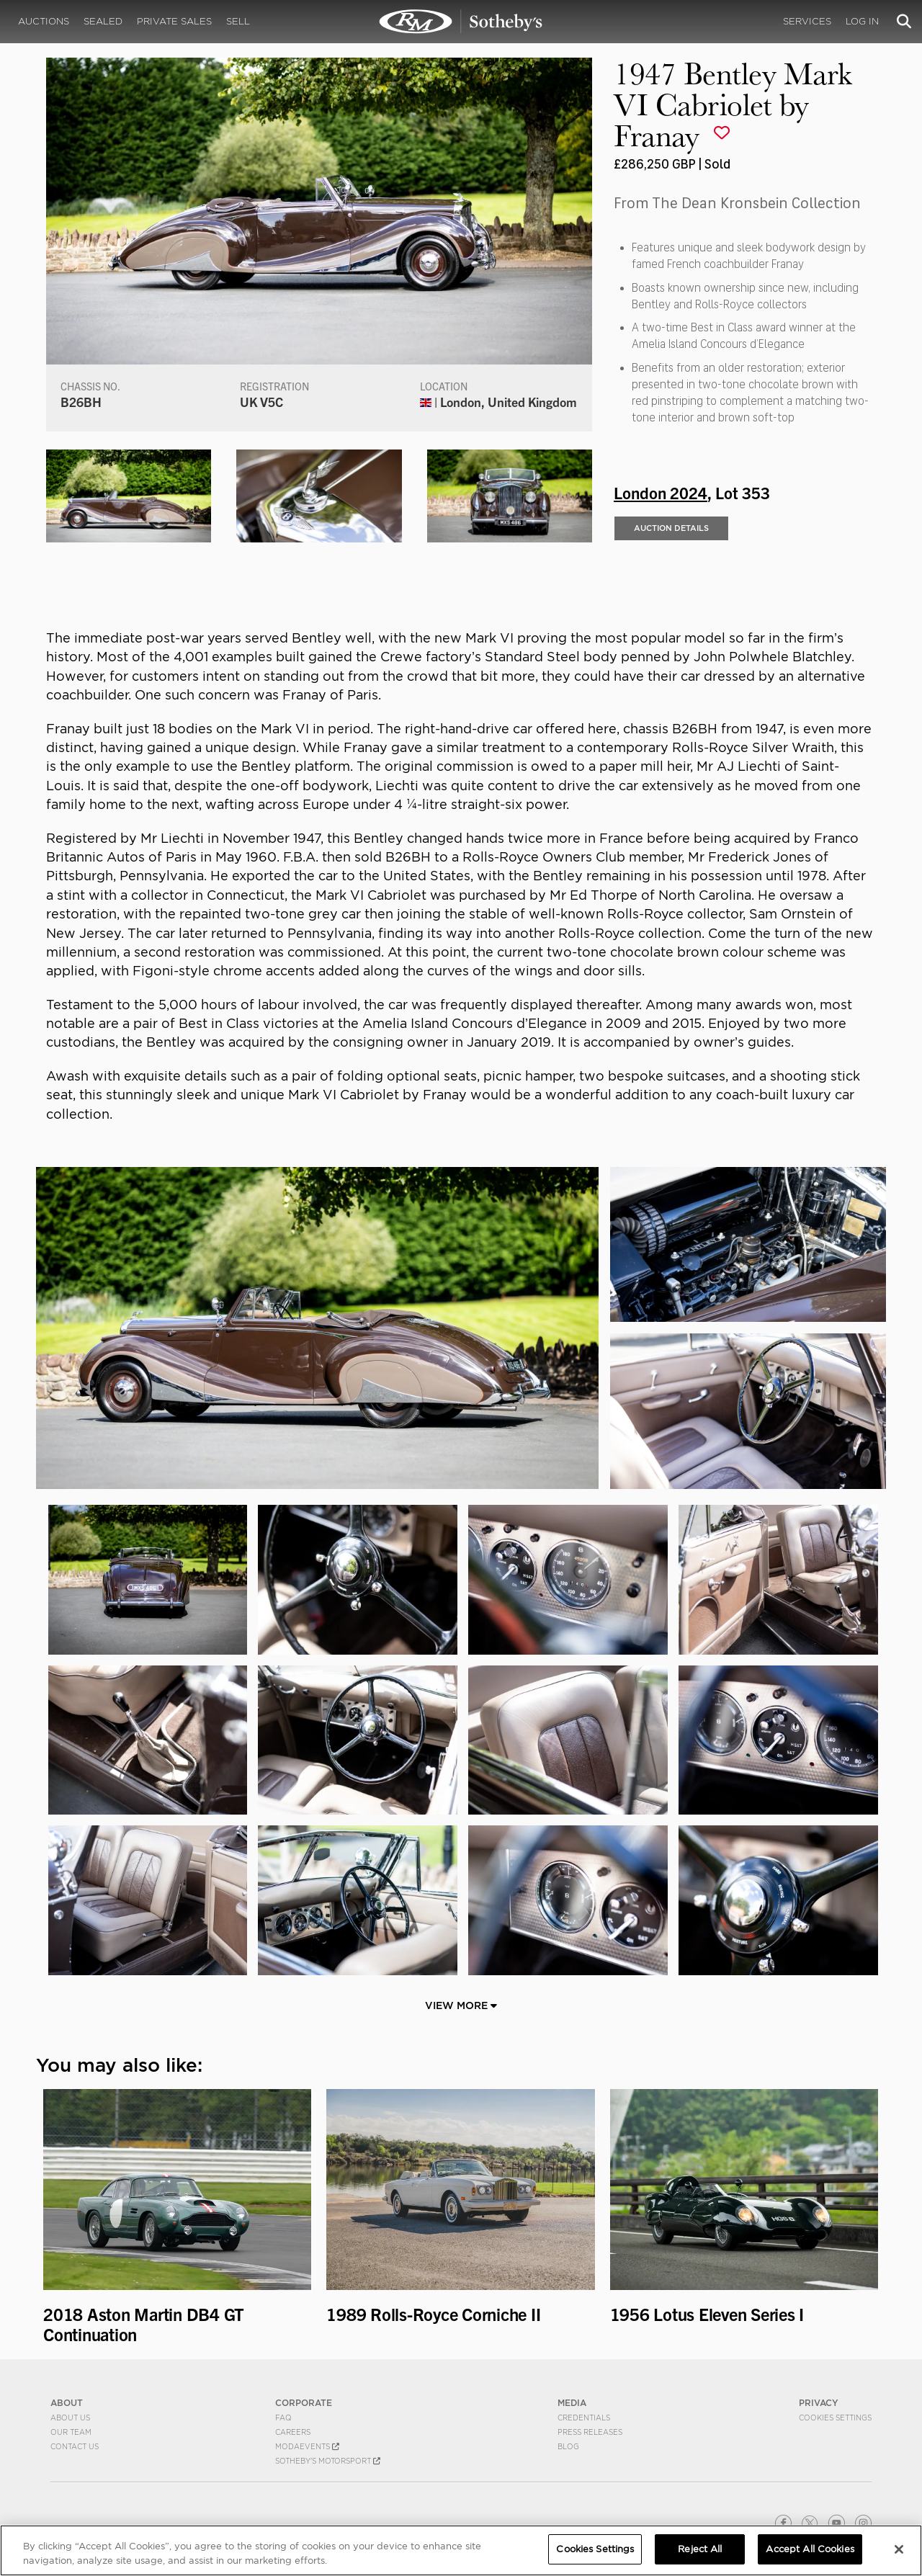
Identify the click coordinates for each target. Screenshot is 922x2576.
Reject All (700, 2549)
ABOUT (66, 2402)
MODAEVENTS (307, 2446)
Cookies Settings (835, 2417)
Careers (292, 2432)
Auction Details (671, 528)
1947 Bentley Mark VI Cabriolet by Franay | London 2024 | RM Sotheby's (461, 22)
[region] (461, 2550)
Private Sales (174, 21)
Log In (862, 21)
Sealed (103, 21)
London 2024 (660, 492)
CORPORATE (303, 2402)
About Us (70, 2417)
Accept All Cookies (810, 2549)
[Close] (899, 2549)
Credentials (584, 2417)
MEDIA (572, 2402)
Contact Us (74, 2446)
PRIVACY (818, 2402)
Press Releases (590, 2432)
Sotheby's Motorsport (327, 2460)
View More (461, 2005)
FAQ (283, 2417)
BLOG (568, 2446)
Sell (238, 21)
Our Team (70, 2432)
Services (807, 21)
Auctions (43, 21)
